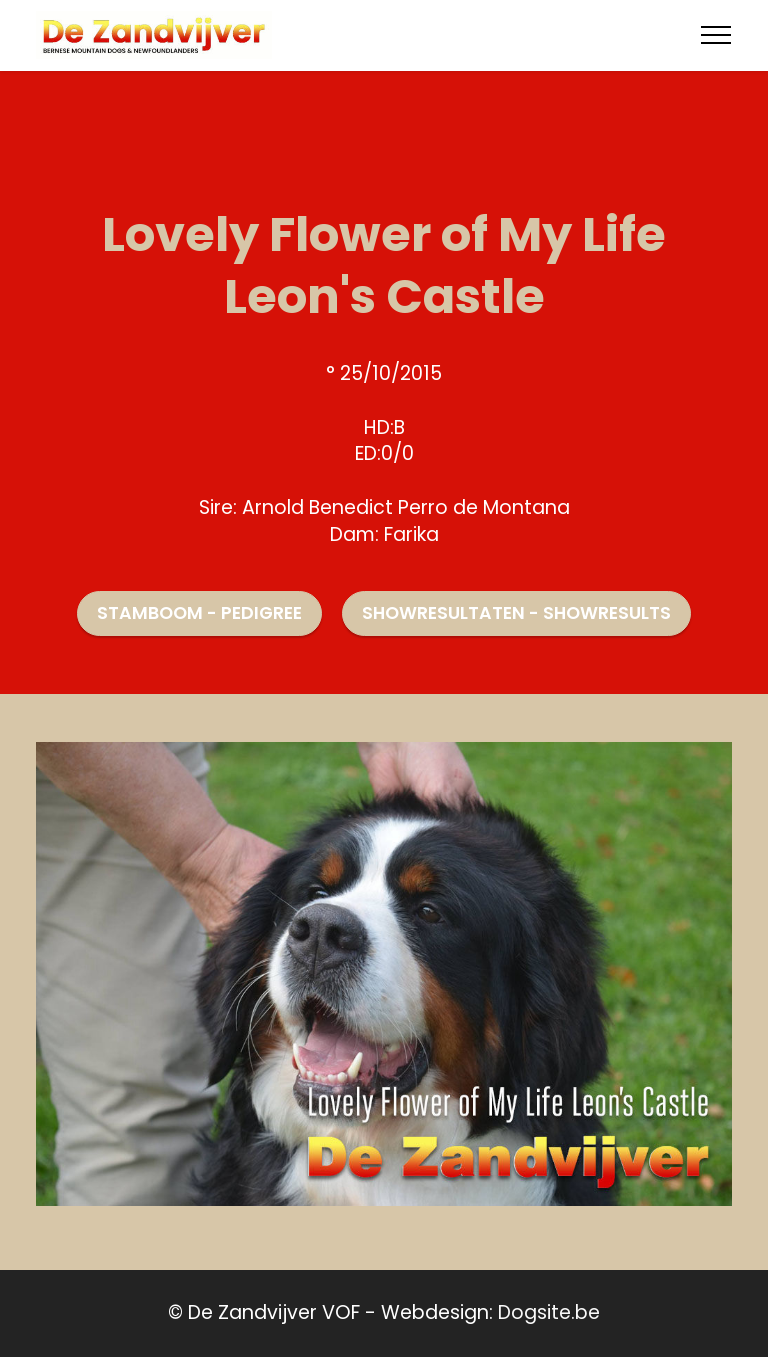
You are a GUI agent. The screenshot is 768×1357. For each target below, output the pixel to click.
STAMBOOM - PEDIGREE (199, 613)
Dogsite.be (549, 1312)
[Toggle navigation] (716, 35)
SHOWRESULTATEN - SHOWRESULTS (516, 613)
